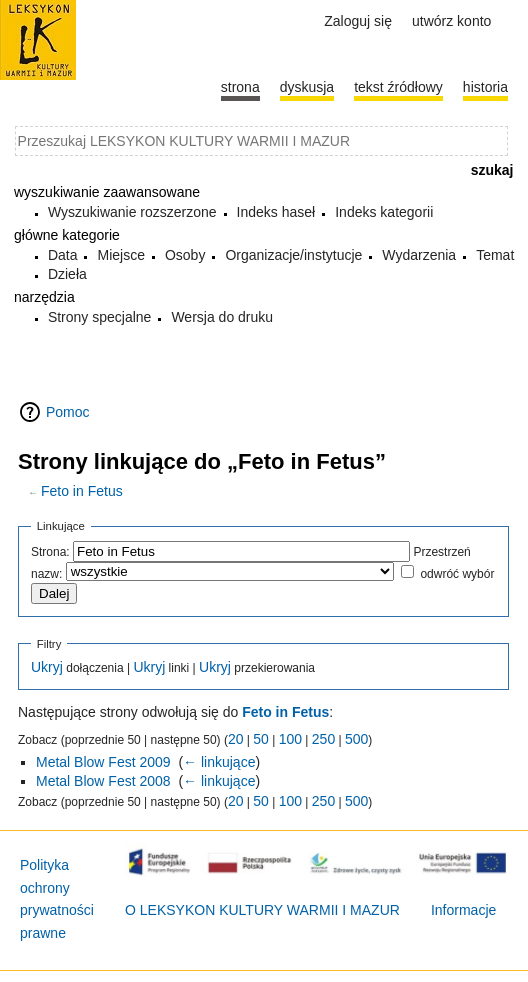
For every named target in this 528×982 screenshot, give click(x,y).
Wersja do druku (222, 317)
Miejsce (120, 255)
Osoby (185, 255)
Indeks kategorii (384, 212)
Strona (240, 87)
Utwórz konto (451, 21)
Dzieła (67, 274)
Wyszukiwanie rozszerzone (132, 212)
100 (290, 739)
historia (485, 87)
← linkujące (219, 762)
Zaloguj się (358, 21)
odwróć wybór (457, 574)
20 (236, 739)
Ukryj (47, 667)
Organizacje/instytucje (293, 255)
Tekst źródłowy (398, 87)
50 (261, 739)
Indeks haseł (276, 212)
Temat (495, 255)
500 (356, 739)
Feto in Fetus (82, 491)
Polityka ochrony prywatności (57, 887)
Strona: (50, 552)
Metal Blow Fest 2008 (103, 781)
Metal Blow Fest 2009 (103, 762)
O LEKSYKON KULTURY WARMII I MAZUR (262, 910)
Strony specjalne (100, 317)
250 (323, 739)
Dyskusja (307, 87)
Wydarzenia (419, 255)
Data (63, 255)
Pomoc (68, 412)
